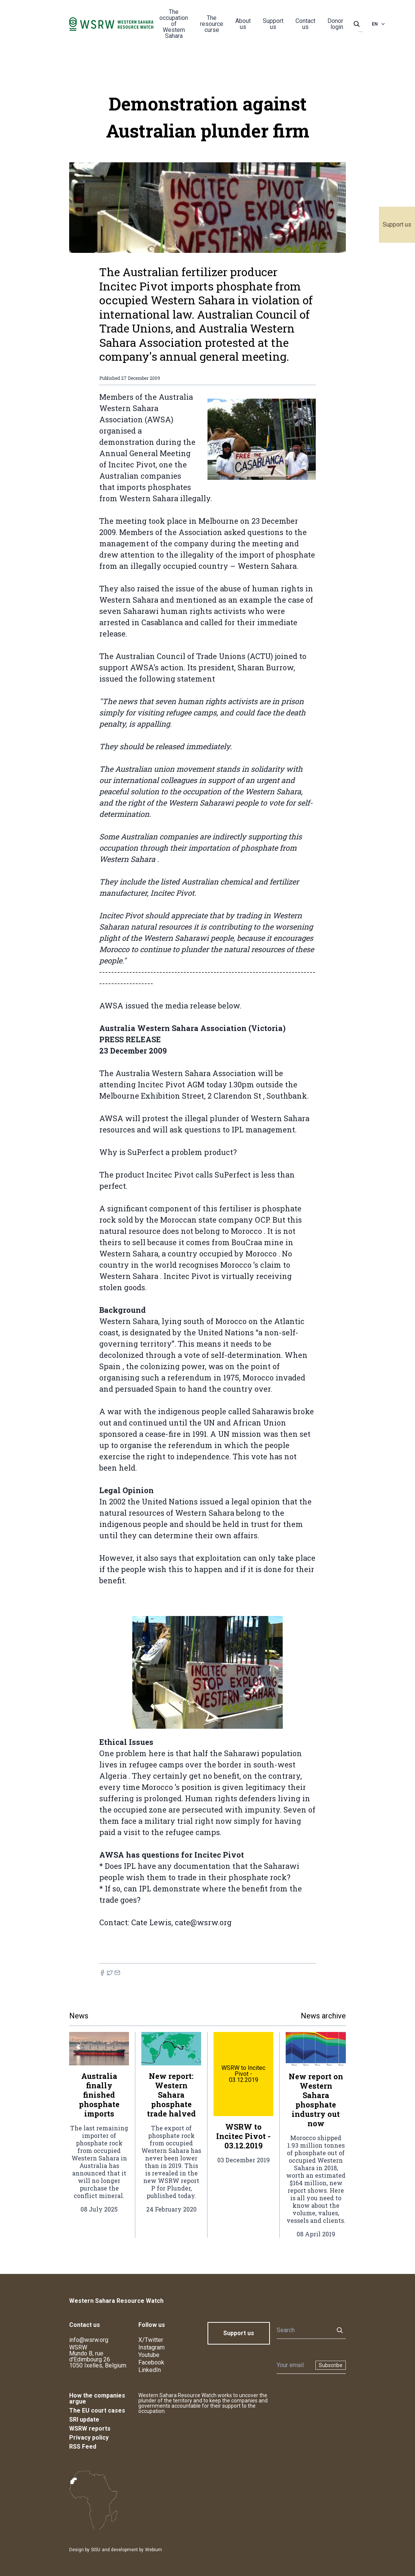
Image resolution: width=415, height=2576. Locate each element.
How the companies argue (97, 2398)
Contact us (305, 23)
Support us (397, 224)
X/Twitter (150, 2339)
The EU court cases (97, 2410)
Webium (153, 2549)
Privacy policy (89, 2437)
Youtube (148, 2354)
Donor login (335, 23)
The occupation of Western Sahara (173, 23)
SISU (95, 2549)
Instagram (151, 2347)
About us (243, 23)
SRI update (84, 2419)
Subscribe (330, 2365)
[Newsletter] (294, 2365)
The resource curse (211, 23)
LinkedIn (149, 2369)
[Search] (303, 2330)
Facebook (151, 2362)
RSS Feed (82, 2446)
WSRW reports (90, 2428)
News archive (323, 2015)
